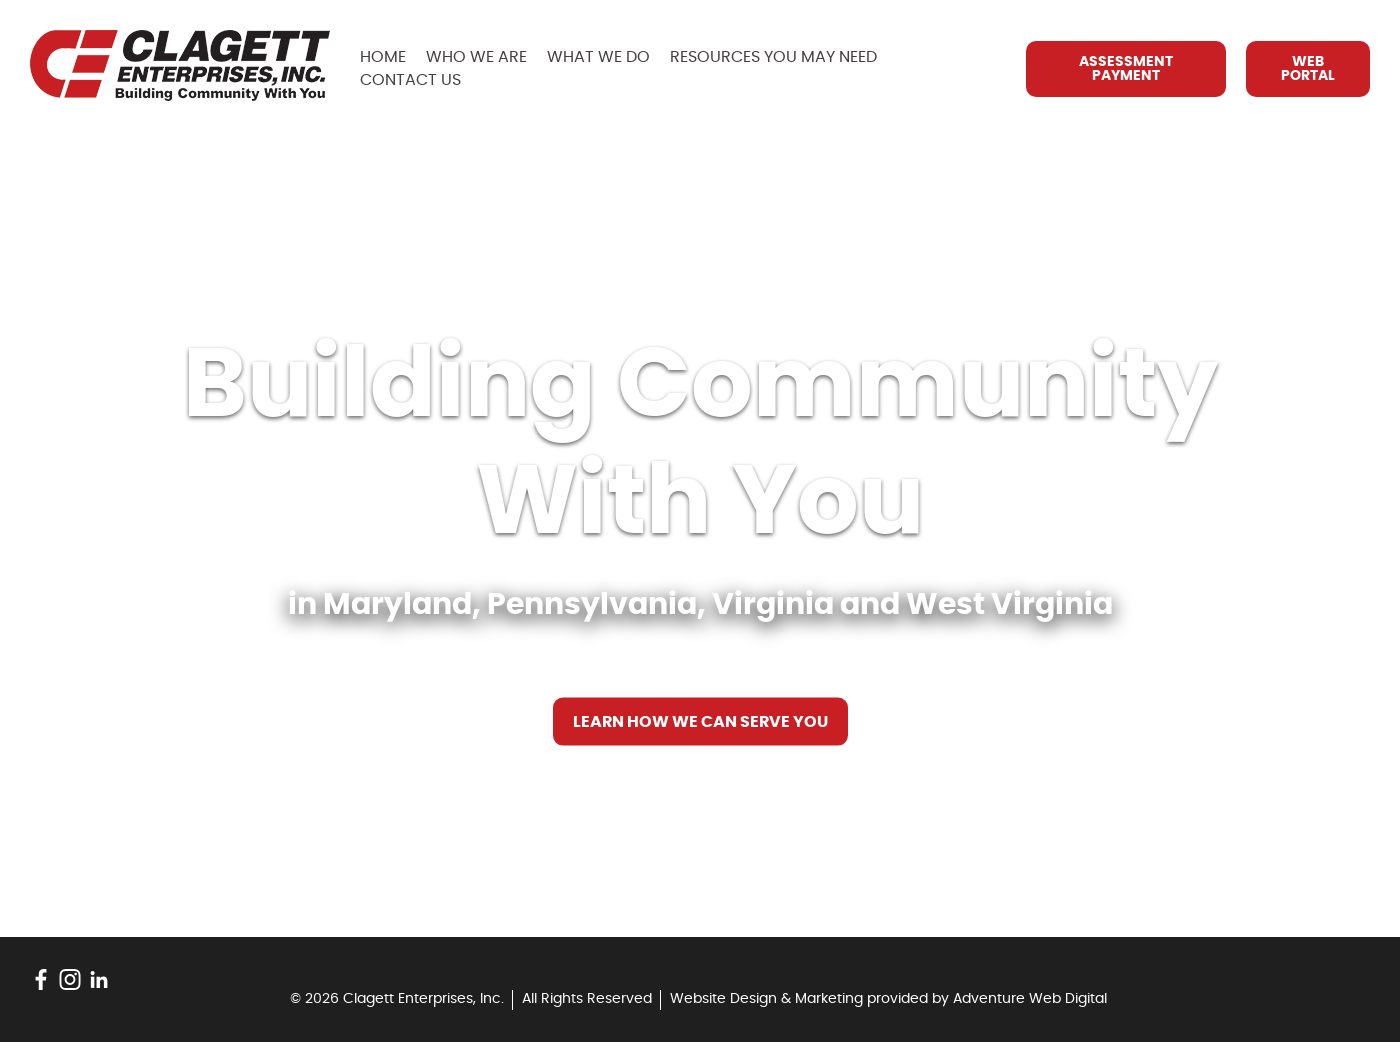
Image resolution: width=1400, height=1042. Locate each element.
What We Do (598, 57)
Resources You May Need (773, 57)
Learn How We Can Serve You (700, 722)
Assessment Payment (1126, 69)
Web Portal (1308, 69)
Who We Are (476, 57)
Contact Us (410, 80)
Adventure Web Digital (1030, 999)
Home (383, 57)
